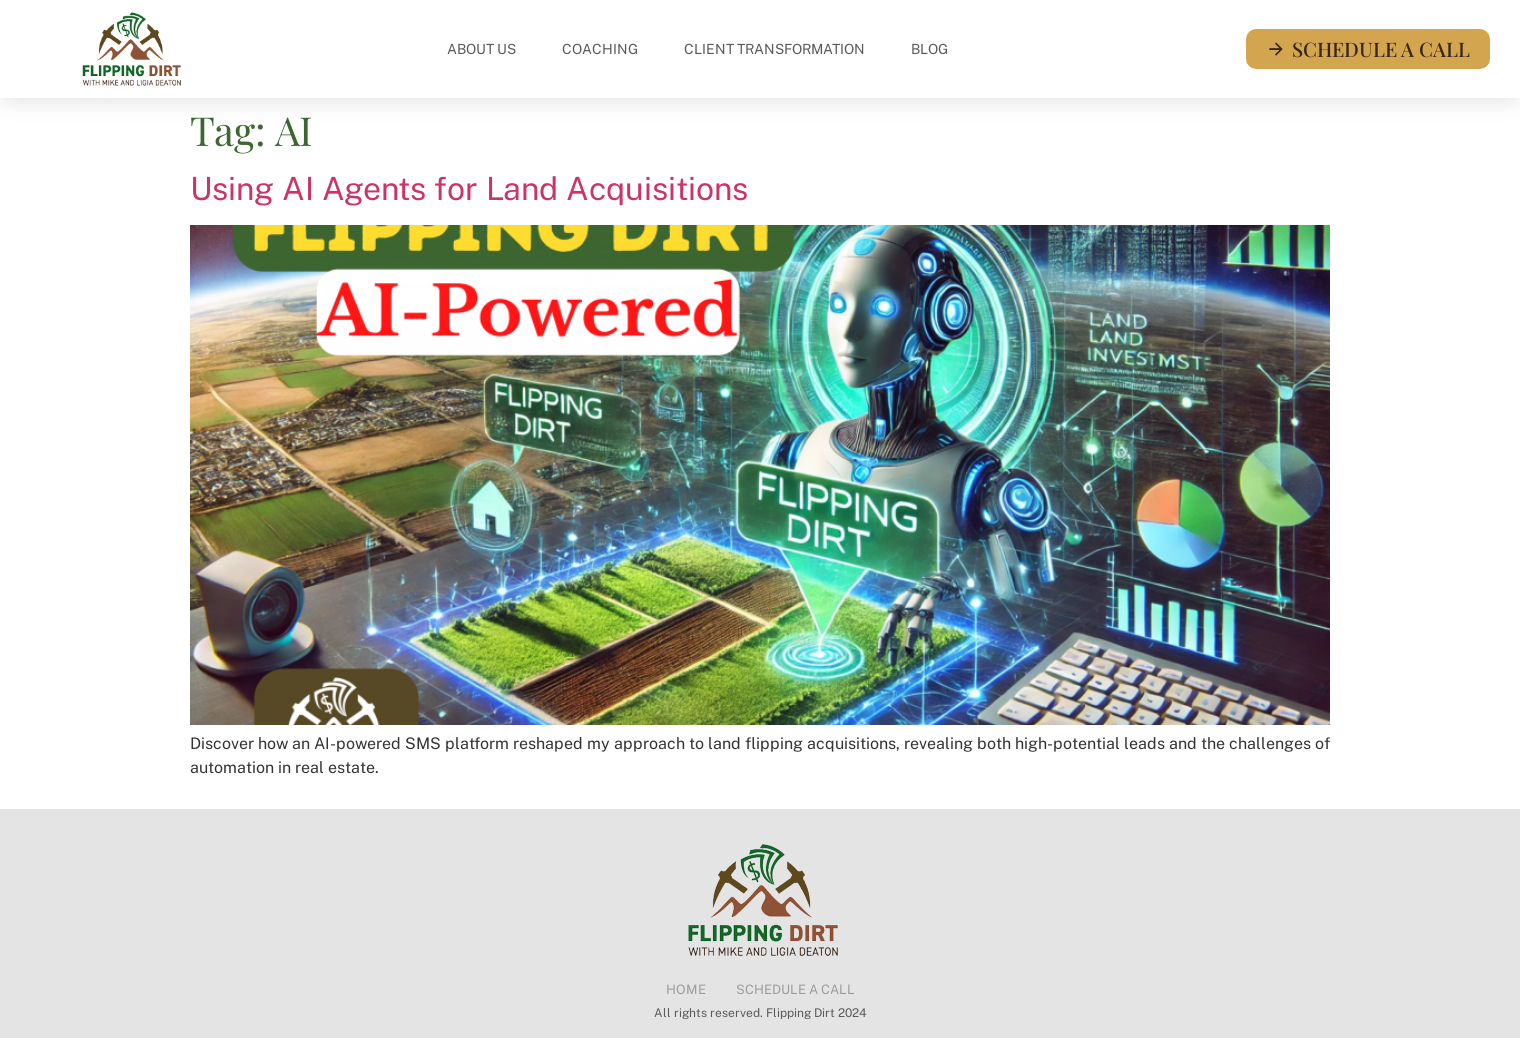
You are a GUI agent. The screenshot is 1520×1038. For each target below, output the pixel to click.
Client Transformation (774, 49)
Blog (929, 49)
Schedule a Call (795, 989)
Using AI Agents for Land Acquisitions (469, 188)
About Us (481, 49)
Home (686, 989)
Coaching (600, 49)
